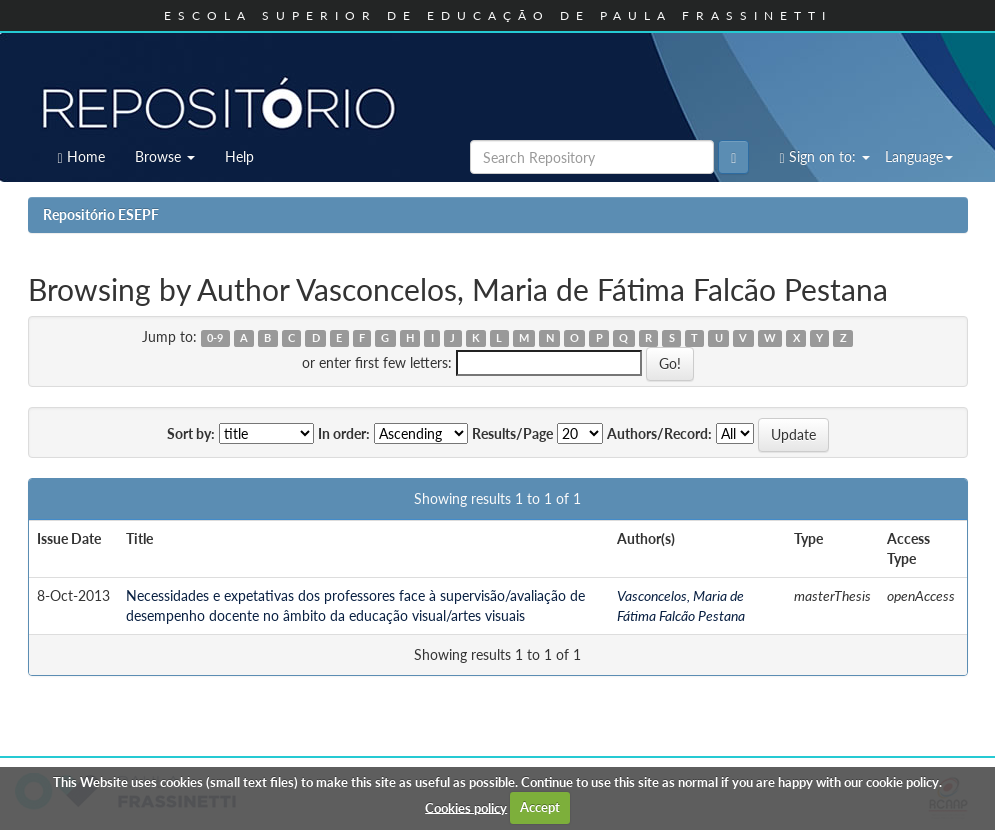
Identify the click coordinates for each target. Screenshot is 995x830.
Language (919, 156)
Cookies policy (466, 807)
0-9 (215, 338)
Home (81, 157)
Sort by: (191, 433)
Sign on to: (824, 157)
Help (239, 156)
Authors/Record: (659, 433)
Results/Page (512, 433)
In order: (344, 433)
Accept (540, 807)
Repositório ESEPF (101, 214)
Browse (165, 156)
